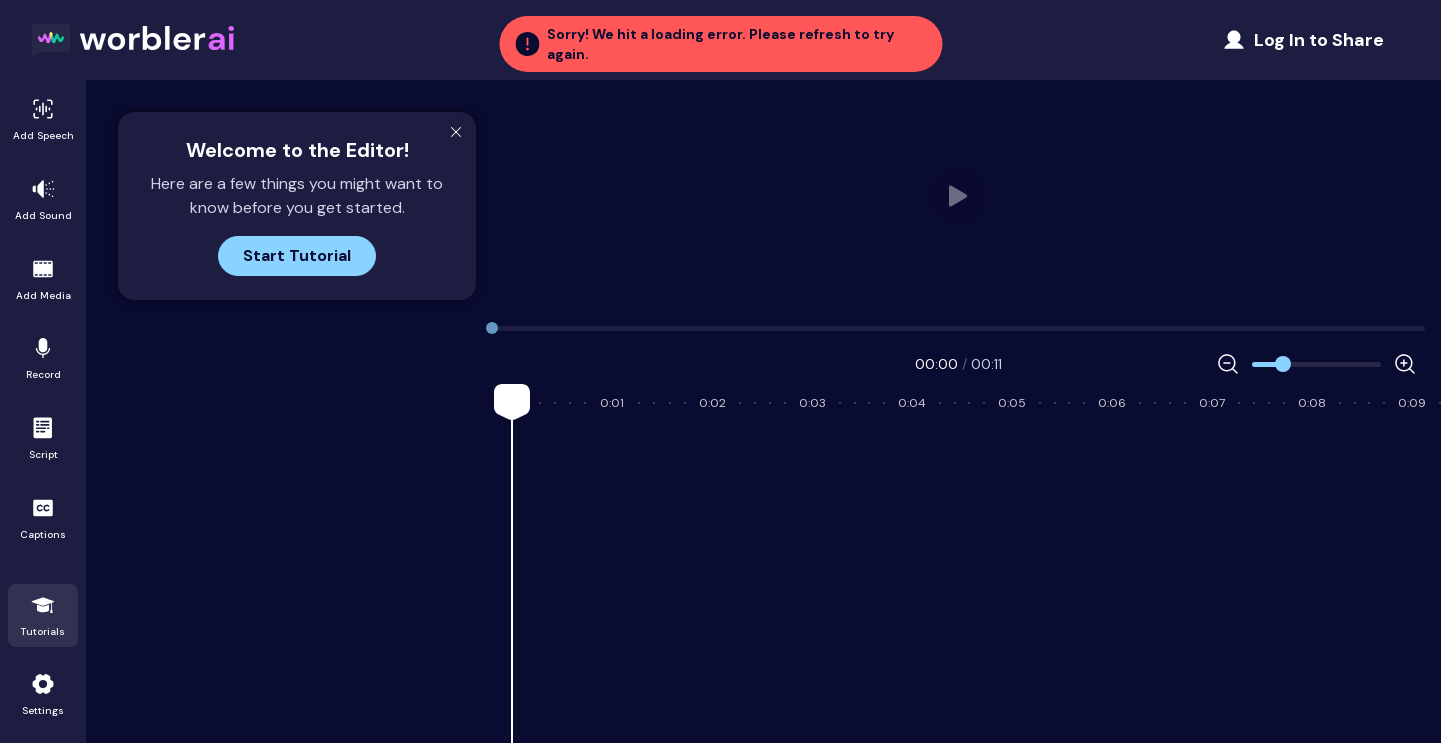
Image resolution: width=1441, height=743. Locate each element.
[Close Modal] (456, 132)
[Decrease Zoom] (1228, 364)
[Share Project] (1303, 40)
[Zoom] (1316, 364)
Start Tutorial (297, 255)
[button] (720, 44)
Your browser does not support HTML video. (959, 196)
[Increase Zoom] (1405, 364)
